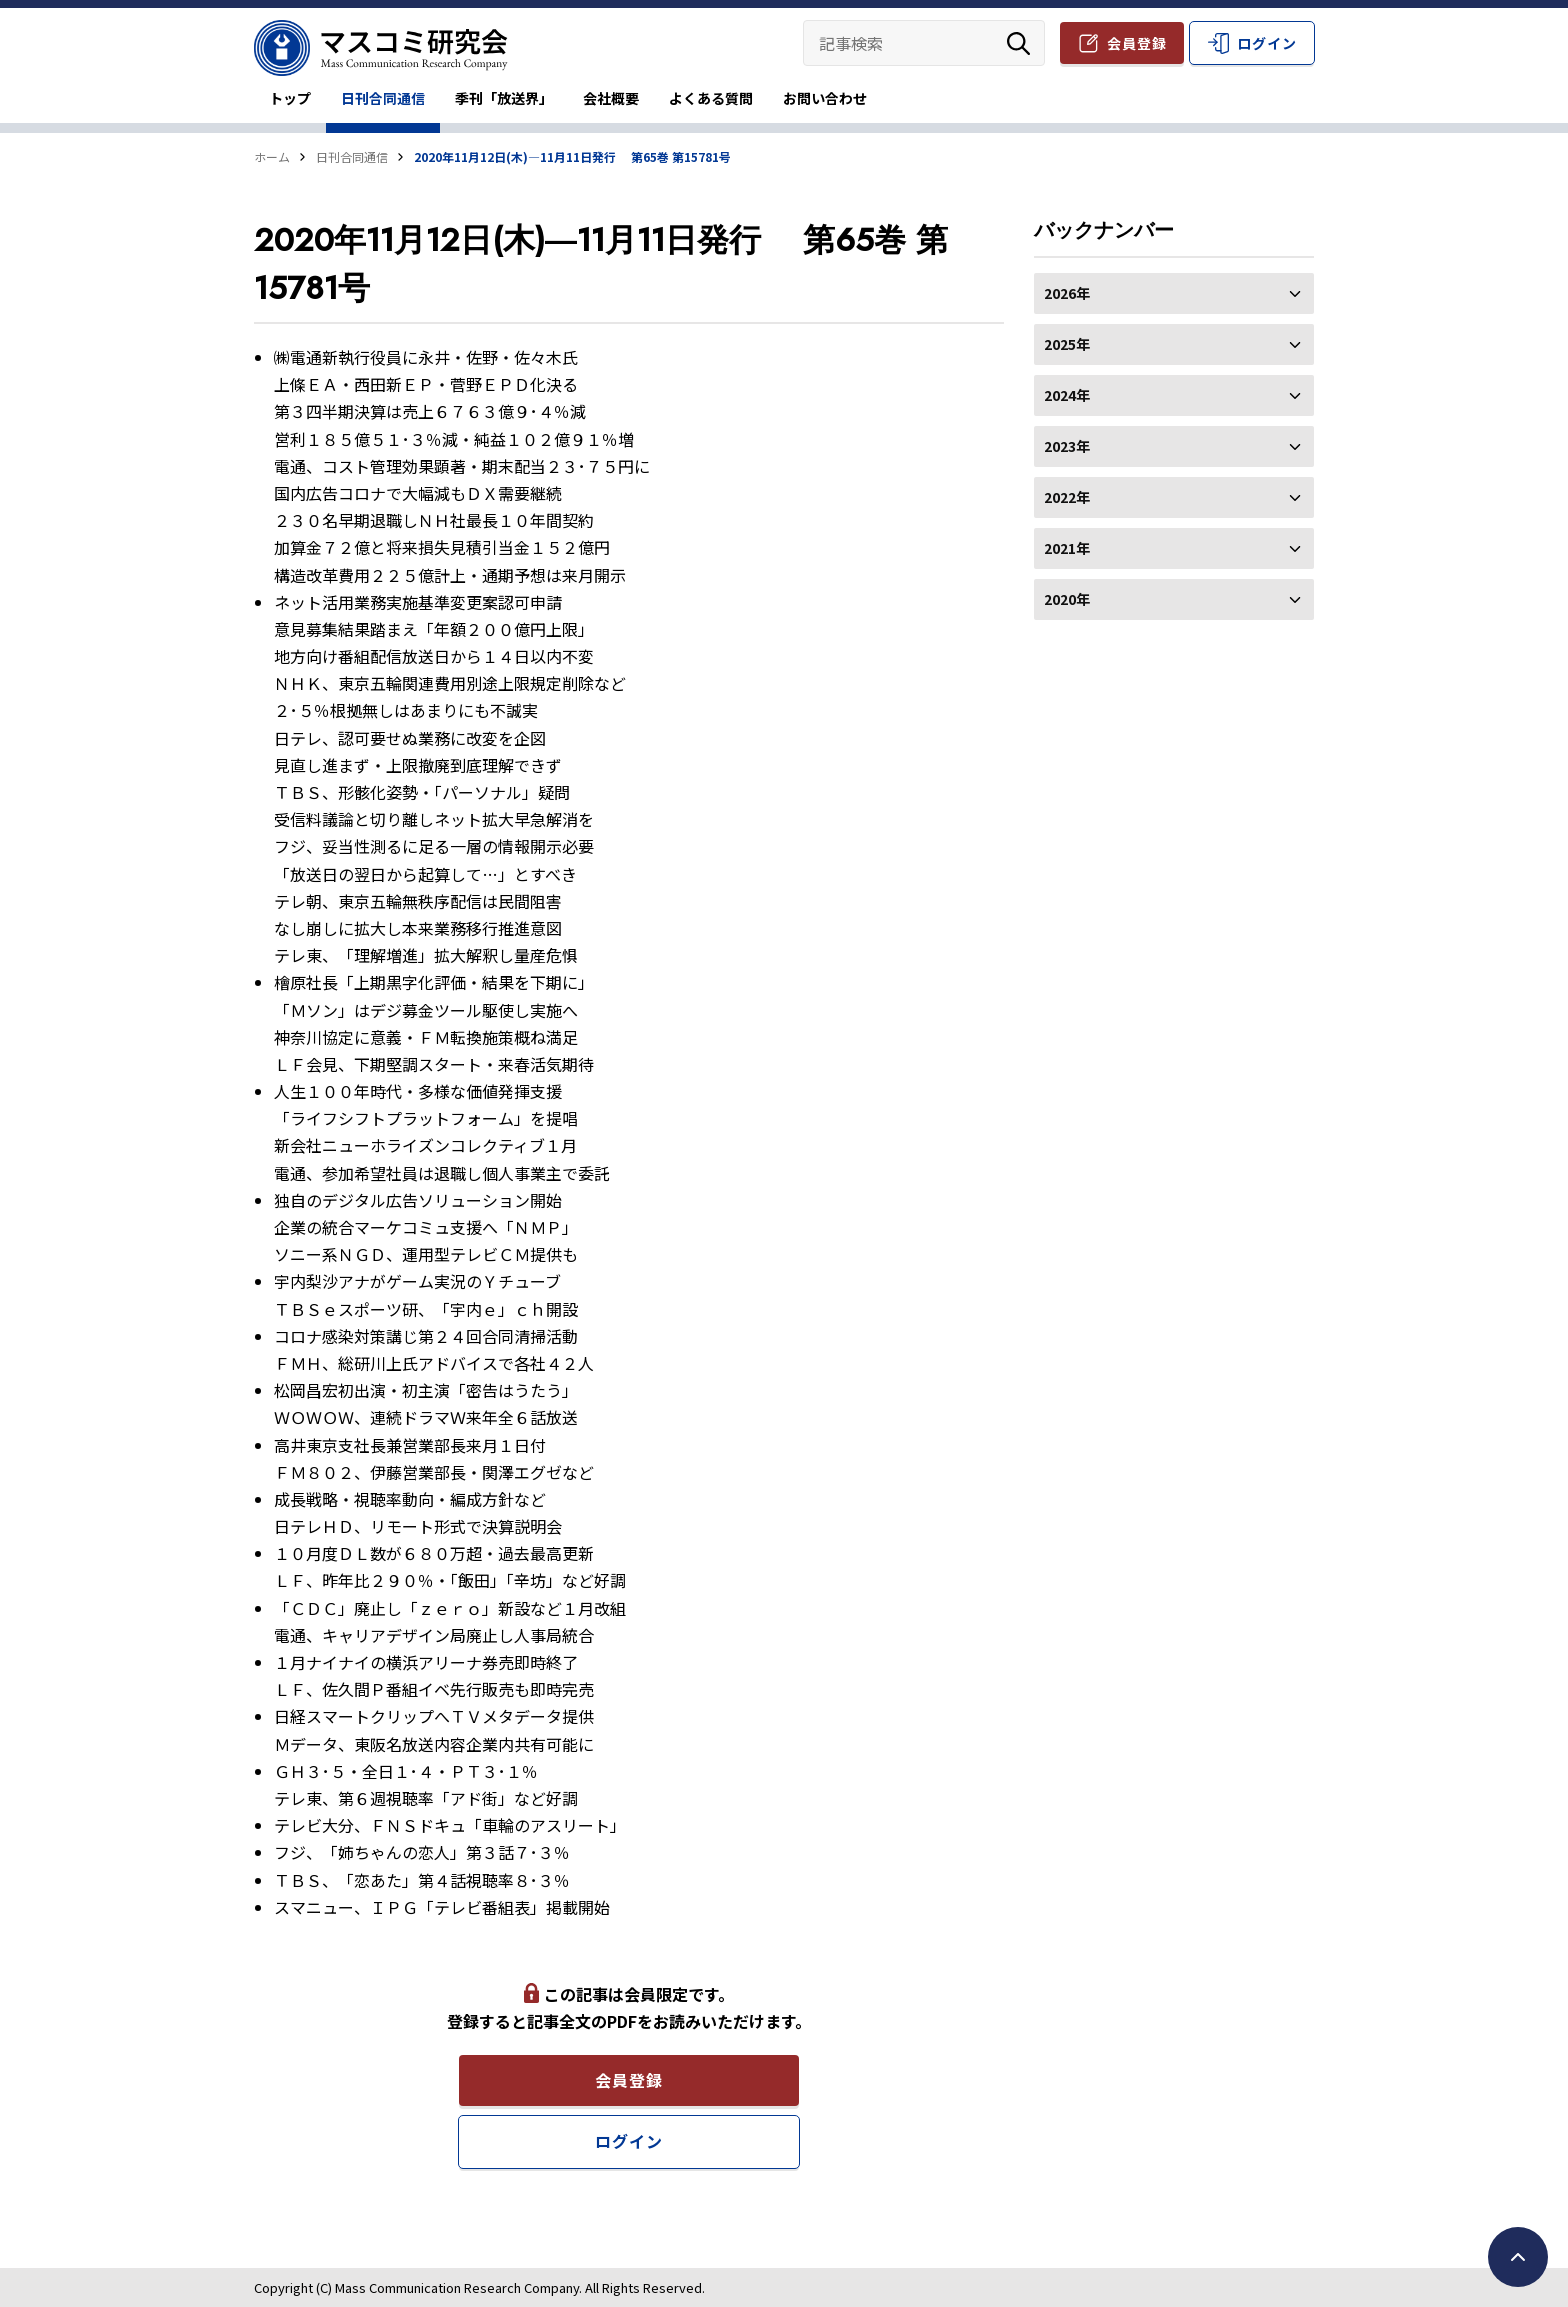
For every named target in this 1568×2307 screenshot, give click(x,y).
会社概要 (611, 98)
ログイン (1267, 43)
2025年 (1174, 344)
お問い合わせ (825, 98)
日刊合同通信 (383, 98)
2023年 (1174, 446)
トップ (290, 98)
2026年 (1174, 293)
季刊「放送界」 (504, 98)
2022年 (1174, 497)
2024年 (1174, 395)
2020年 (1174, 599)
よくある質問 (711, 98)
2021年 (1174, 548)
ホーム (272, 156)
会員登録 (1137, 43)
